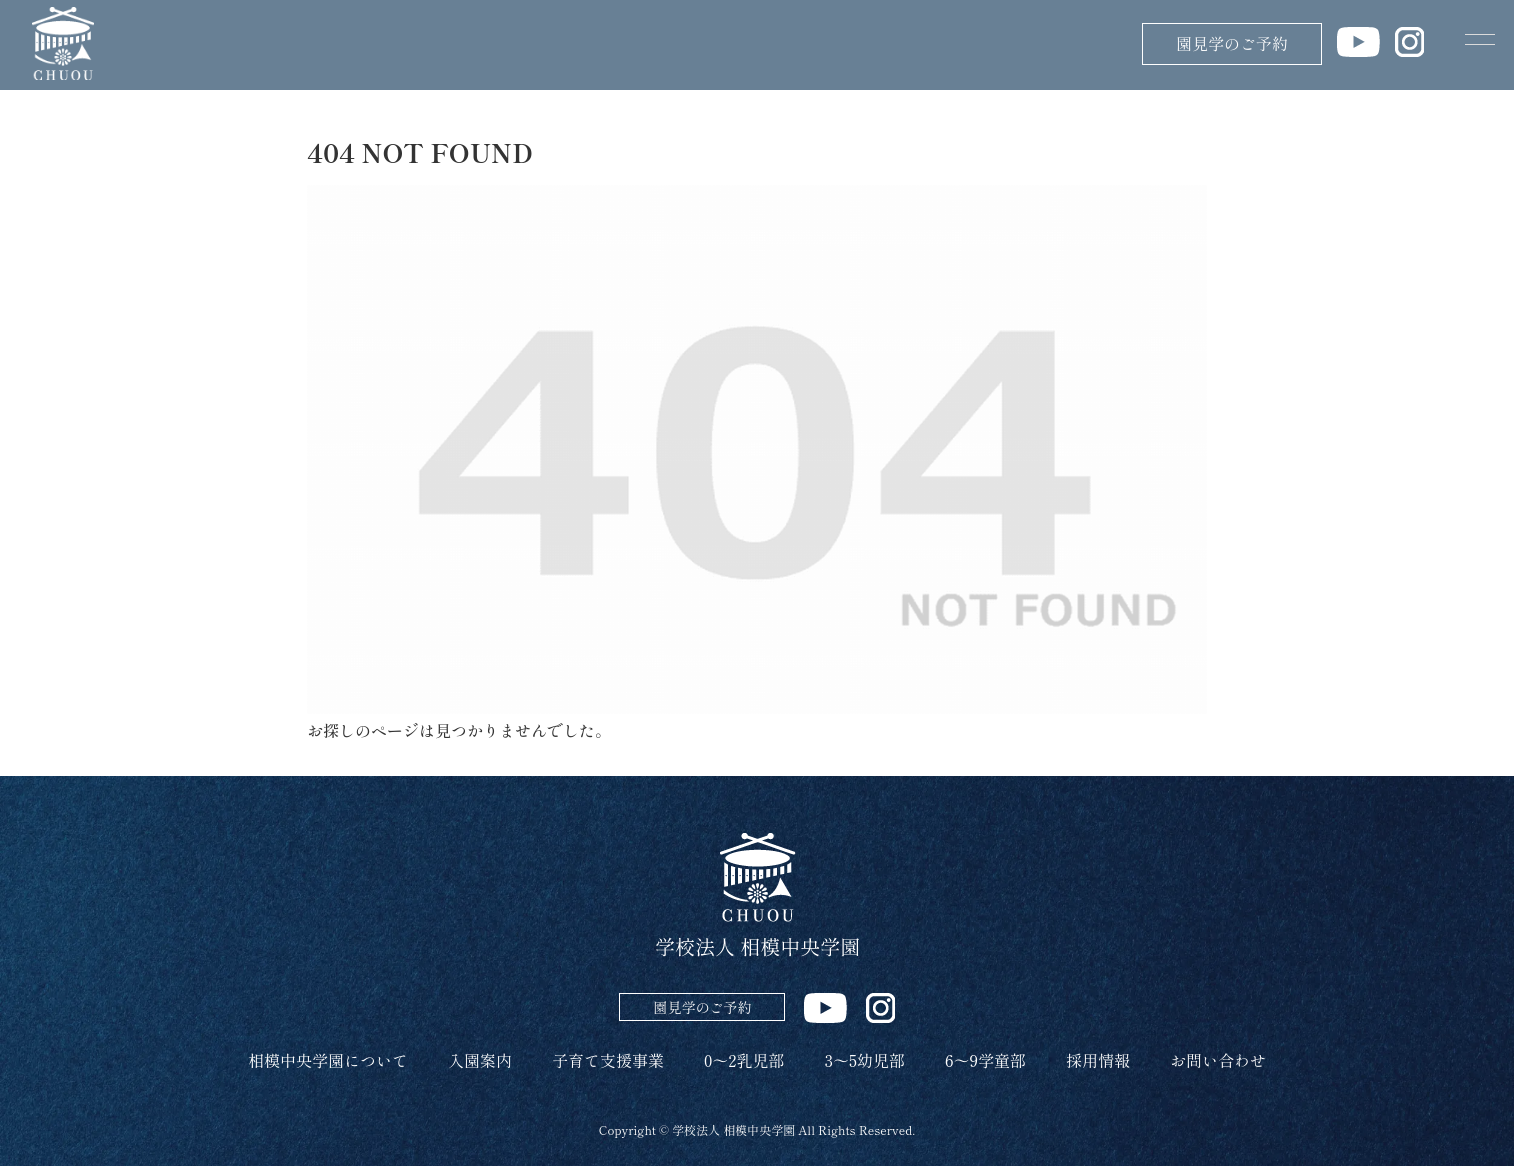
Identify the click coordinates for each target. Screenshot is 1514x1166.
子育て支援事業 (608, 1060)
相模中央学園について (328, 1060)
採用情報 (1098, 1060)
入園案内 (480, 1060)
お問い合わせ (1218, 1060)
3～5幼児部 (865, 1060)
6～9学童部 (985, 1060)
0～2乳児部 (744, 1060)
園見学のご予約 (1232, 43)
